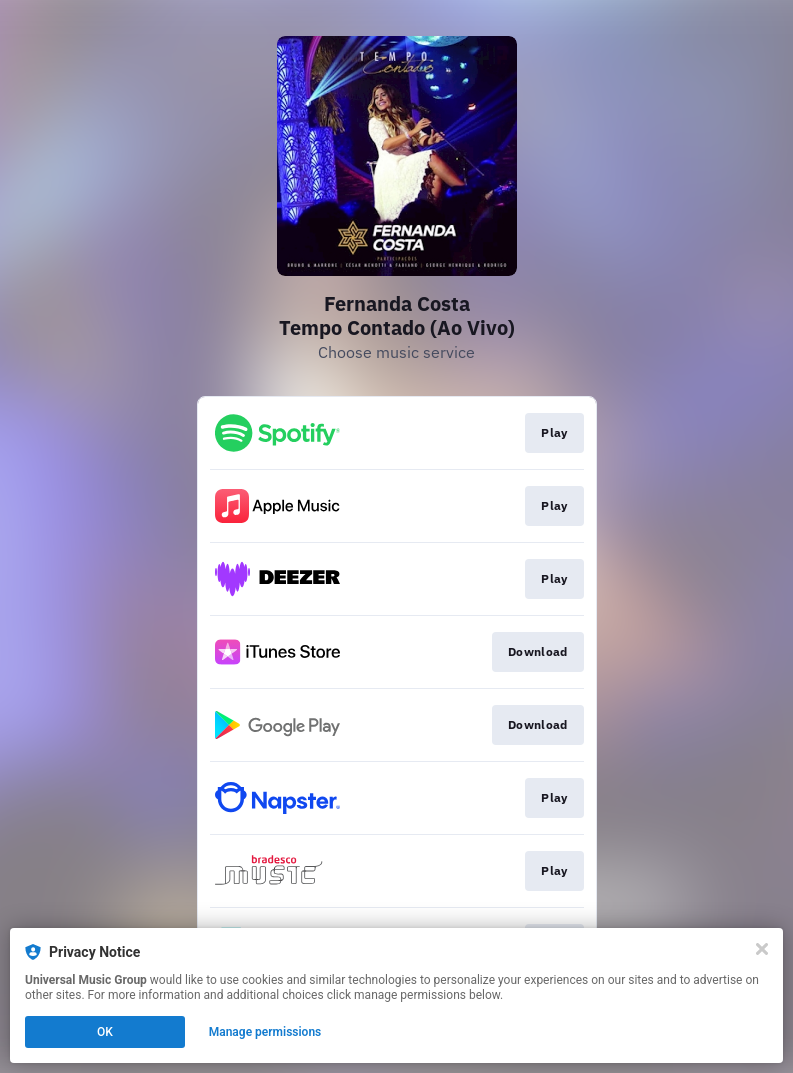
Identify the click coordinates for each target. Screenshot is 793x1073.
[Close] (762, 949)
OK (105, 1032)
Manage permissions (265, 1032)
